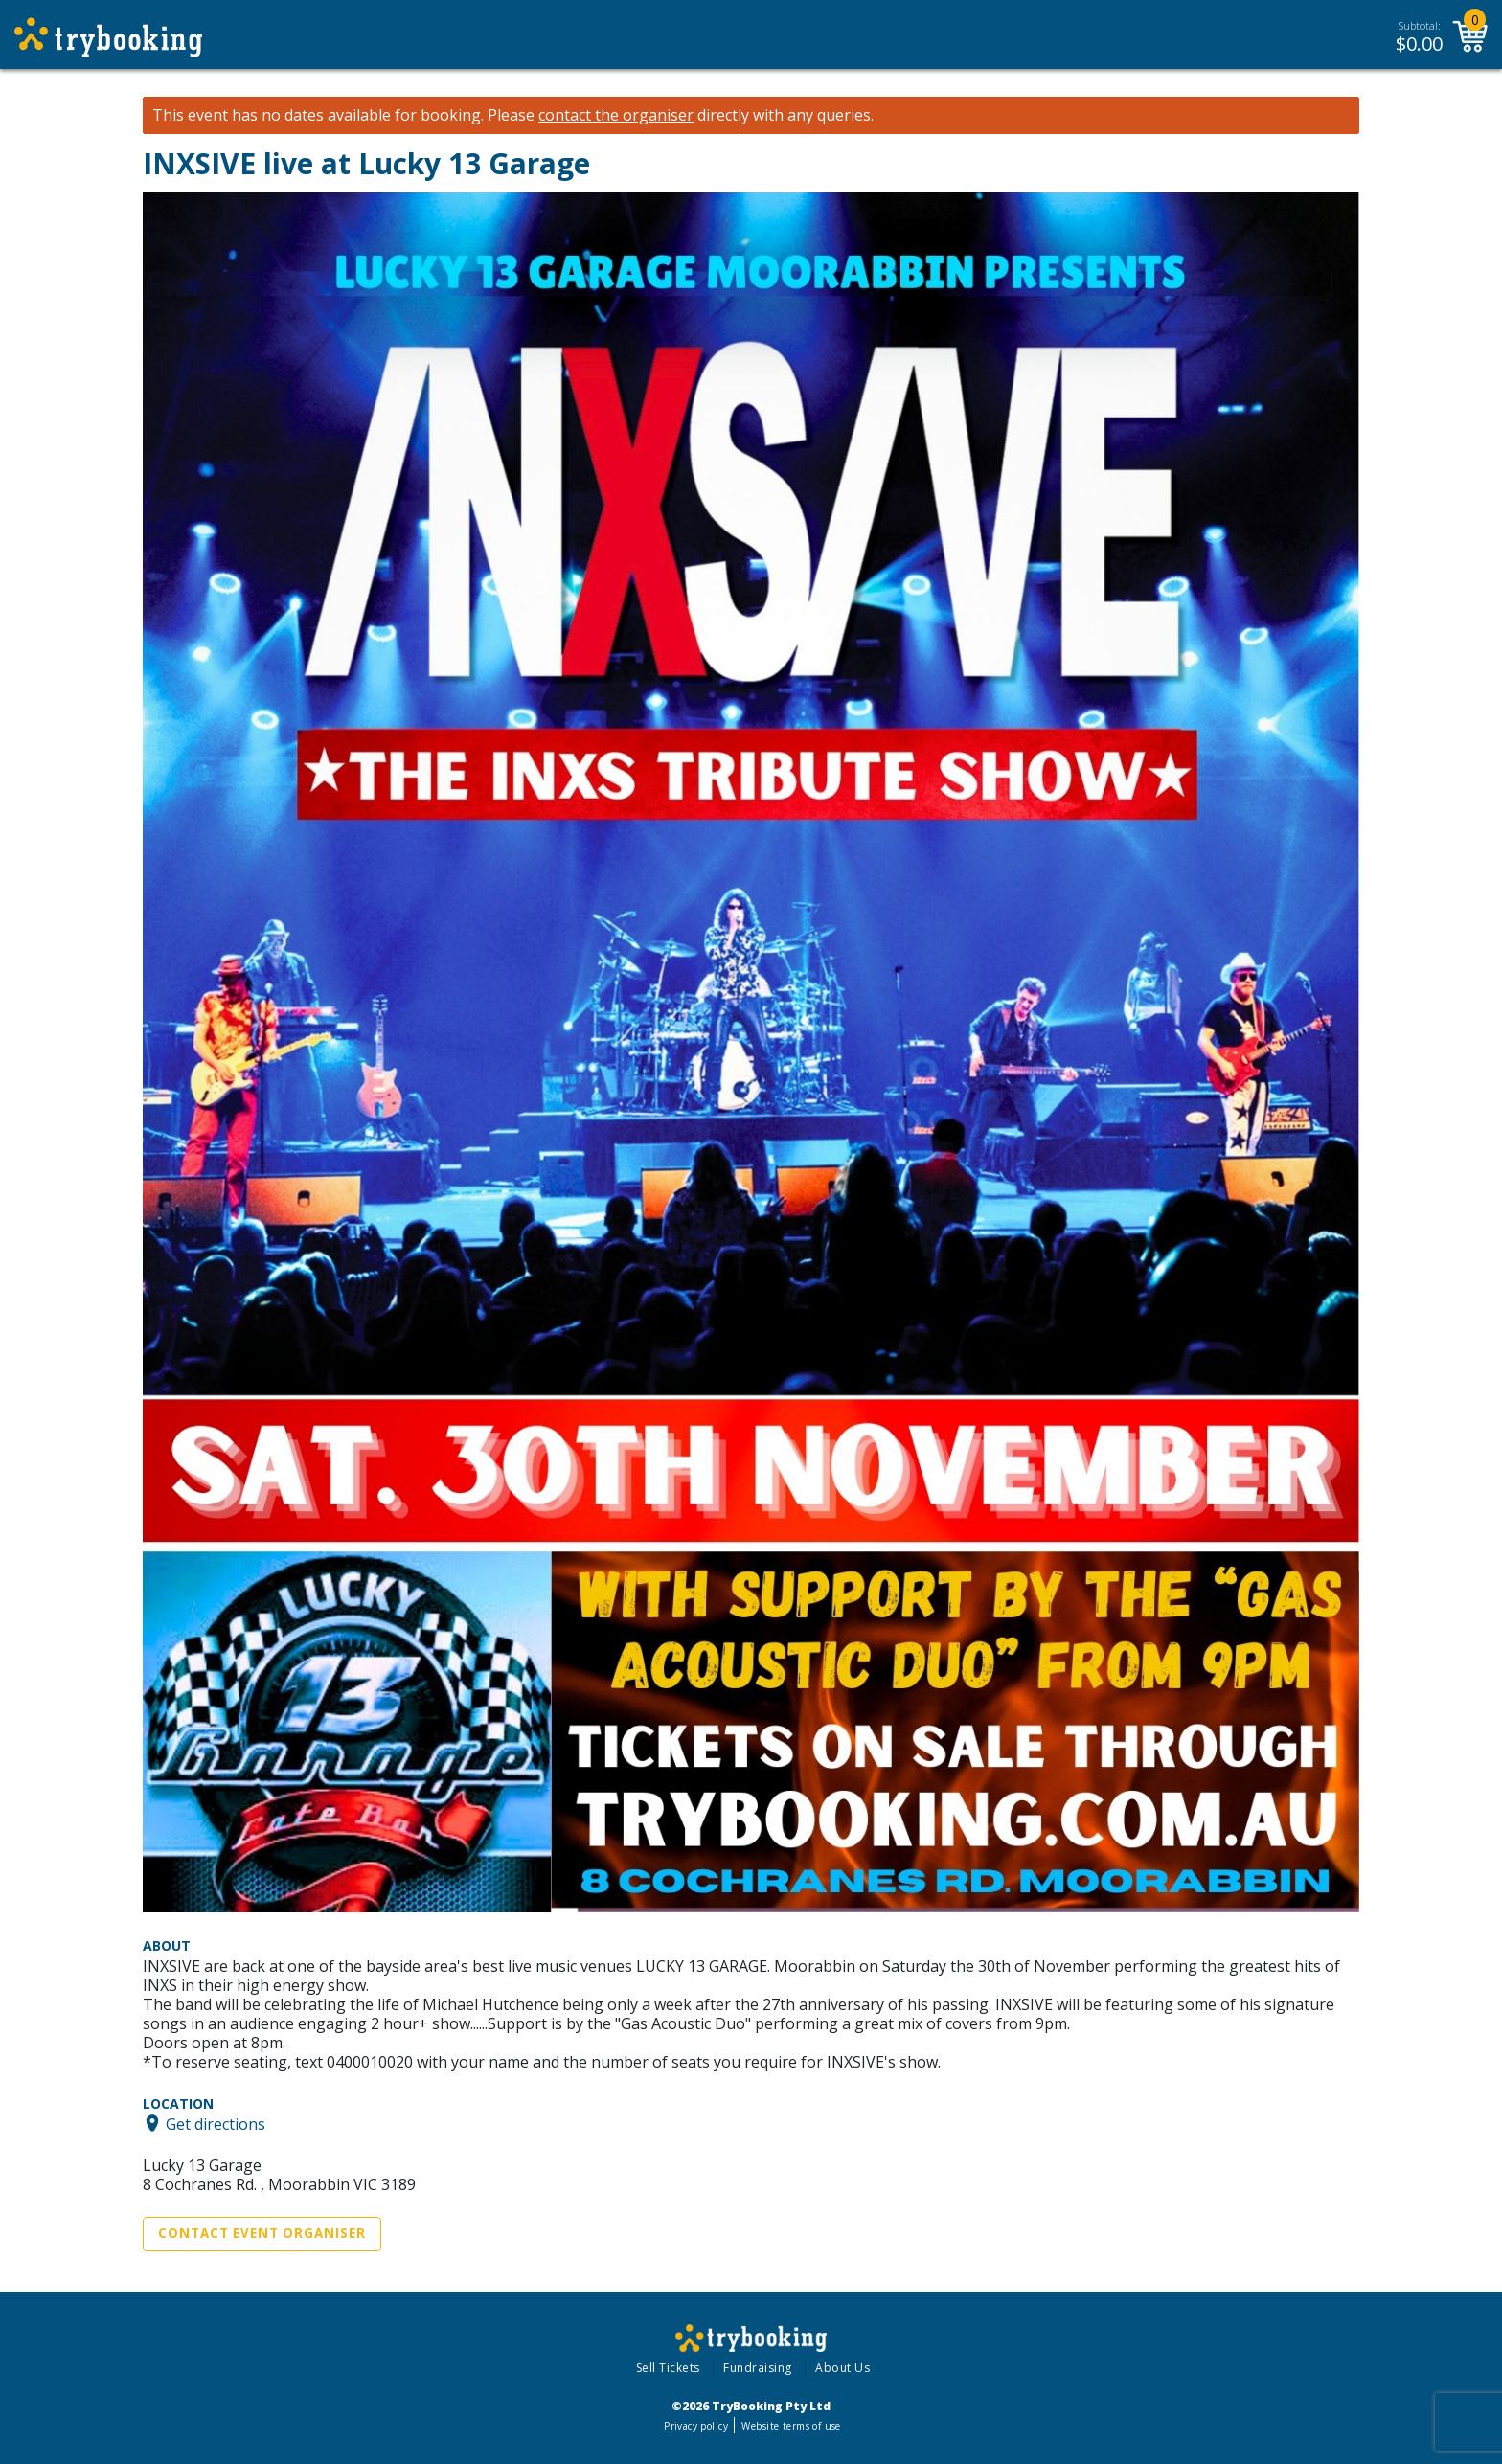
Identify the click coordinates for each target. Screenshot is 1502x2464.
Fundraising (757, 2368)
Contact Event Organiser (262, 2233)
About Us (842, 2368)
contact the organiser (616, 115)
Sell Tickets (668, 2368)
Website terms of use (790, 2425)
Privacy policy (696, 2425)
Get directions (215, 2123)
